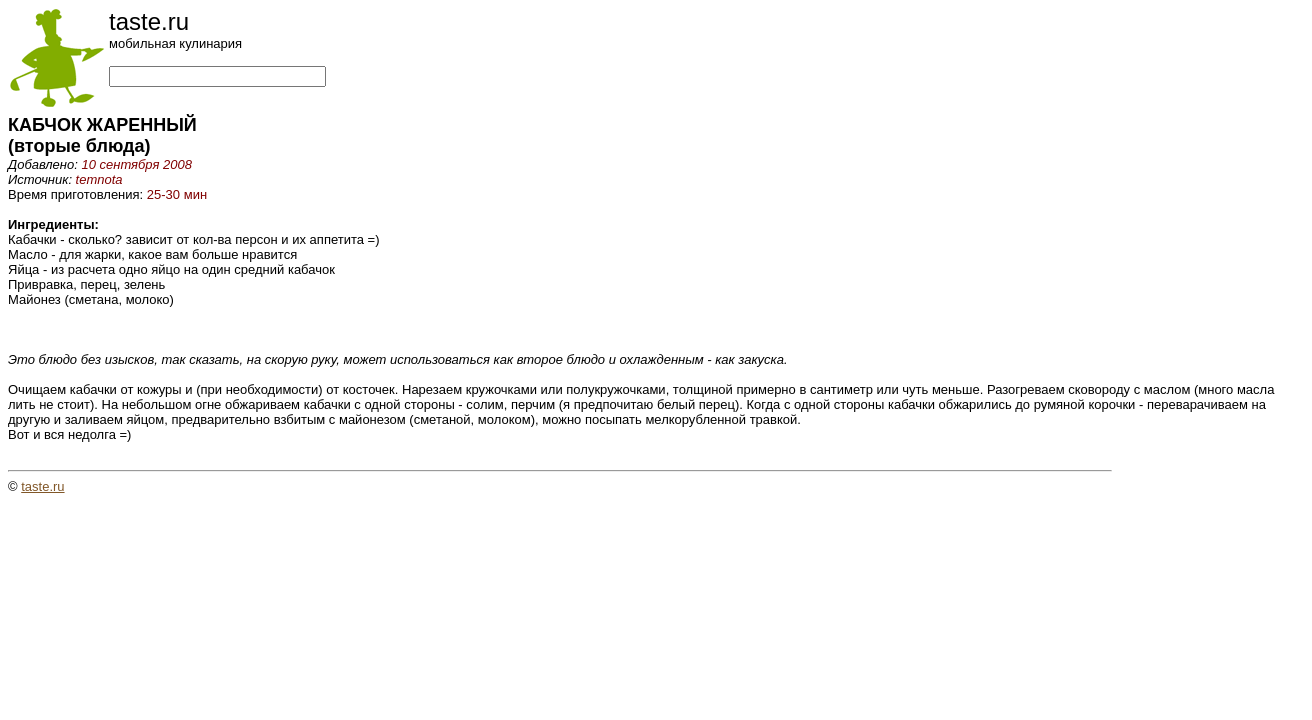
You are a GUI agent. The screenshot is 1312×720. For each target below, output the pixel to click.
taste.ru (42, 486)
